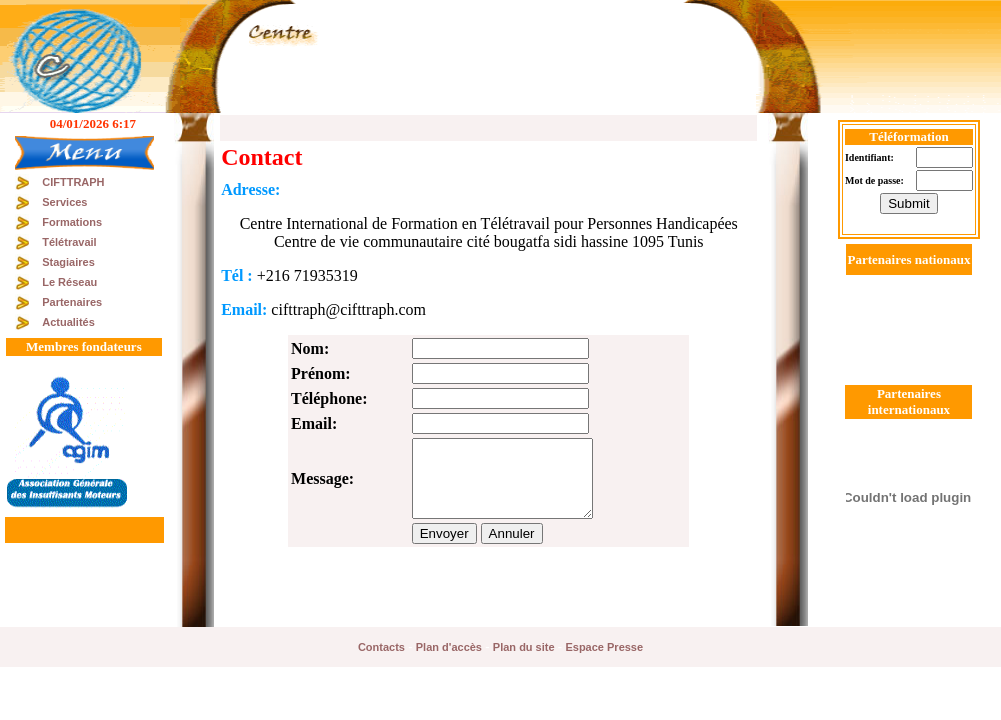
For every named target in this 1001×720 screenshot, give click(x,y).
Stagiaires (68, 262)
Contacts (381, 647)
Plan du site (524, 647)
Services (64, 202)
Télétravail (69, 242)
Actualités (68, 322)
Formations (72, 222)
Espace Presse (604, 647)
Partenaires (72, 302)
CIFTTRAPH (73, 182)
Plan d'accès (449, 647)
